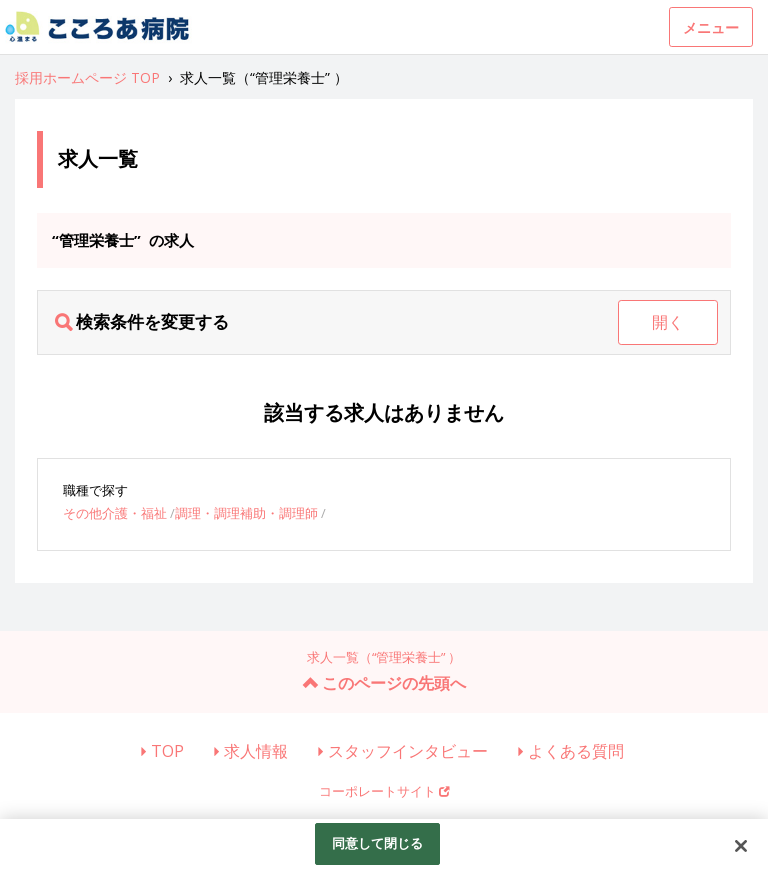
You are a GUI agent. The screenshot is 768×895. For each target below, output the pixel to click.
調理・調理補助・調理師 (246, 513)
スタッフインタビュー (408, 751)
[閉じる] (741, 846)
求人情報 (256, 751)
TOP (167, 751)
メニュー (711, 27)
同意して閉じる (378, 843)
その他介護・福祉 (115, 513)
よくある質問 (576, 751)
